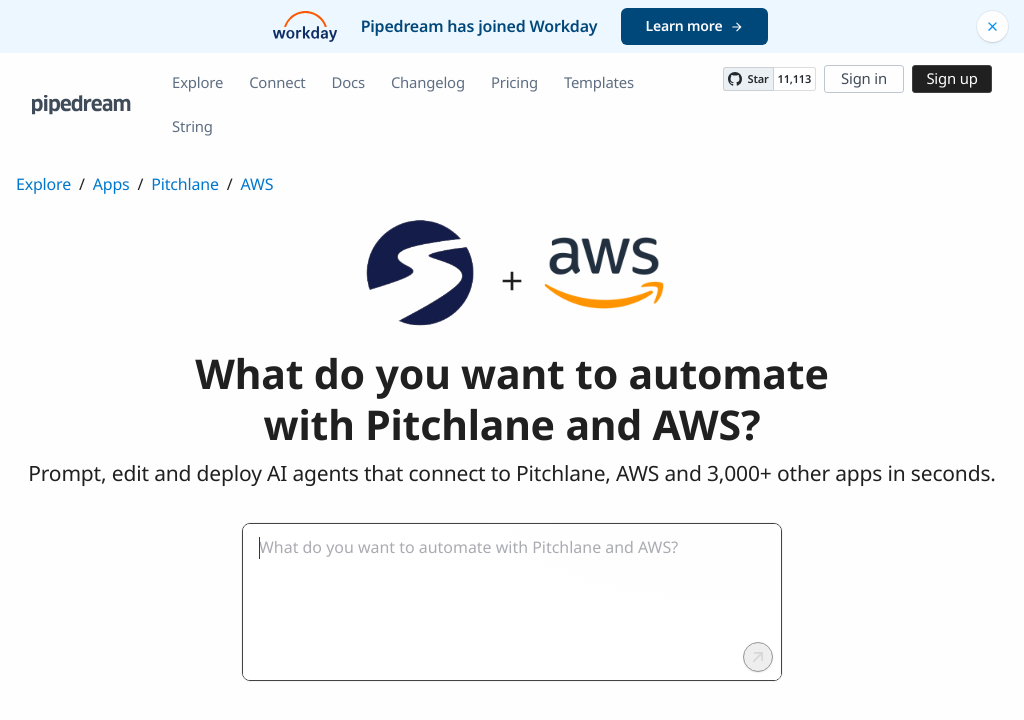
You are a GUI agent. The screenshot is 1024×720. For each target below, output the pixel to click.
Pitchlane (184, 184)
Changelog (428, 83)
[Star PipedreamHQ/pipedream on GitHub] (748, 79)
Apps (111, 184)
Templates (599, 83)
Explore (197, 83)
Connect (277, 83)
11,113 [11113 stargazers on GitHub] (794, 79)
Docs (348, 83)
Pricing (514, 83)
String (192, 127)
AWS (257, 184)
